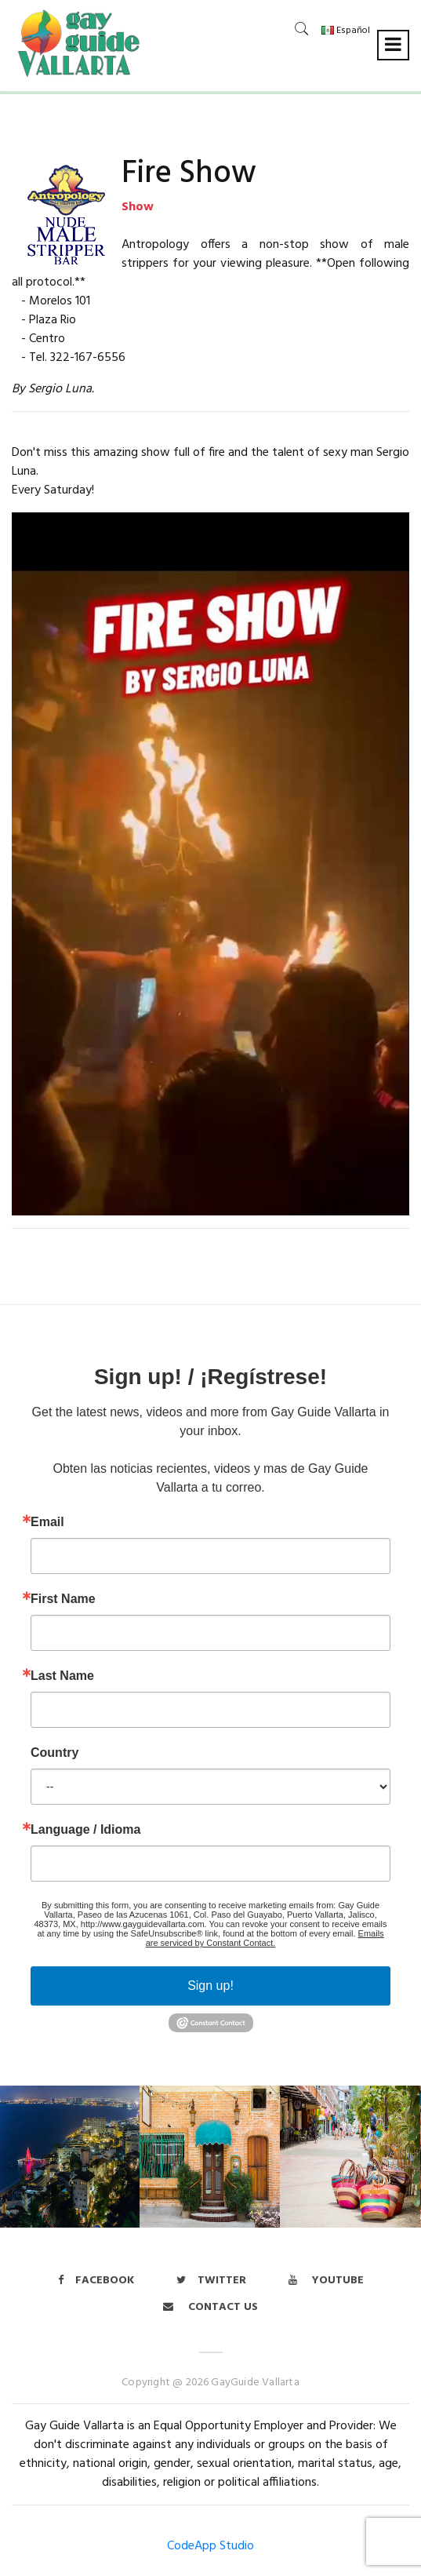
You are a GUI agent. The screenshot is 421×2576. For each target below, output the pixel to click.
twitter (211, 2281)
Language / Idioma (85, 1830)
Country (54, 1753)
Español (345, 30)
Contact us (210, 2307)
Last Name (62, 1676)
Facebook (96, 2281)
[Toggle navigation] (393, 45)
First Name (63, 1599)
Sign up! (210, 1985)
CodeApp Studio (210, 2546)
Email (47, 1522)
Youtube (326, 2281)
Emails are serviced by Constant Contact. (265, 1938)
